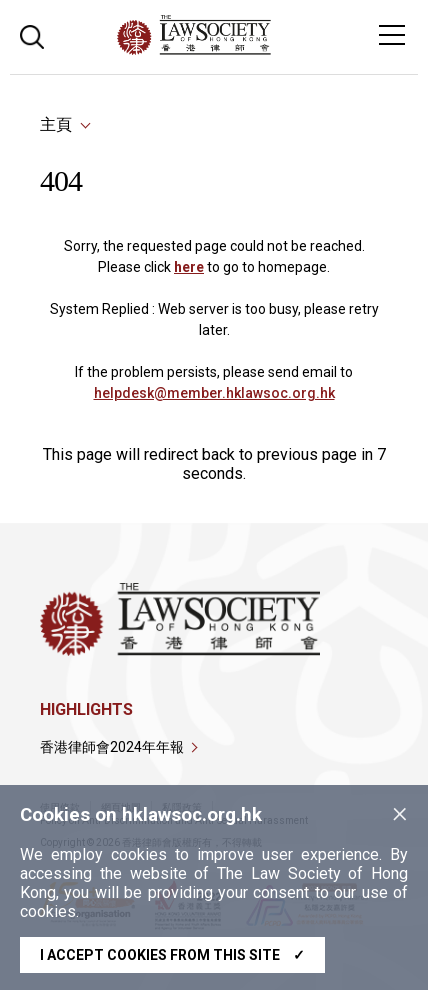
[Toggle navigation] (392, 35)
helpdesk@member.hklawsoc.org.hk (214, 393)
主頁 (56, 124)
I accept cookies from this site (172, 955)
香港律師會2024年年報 (112, 747)
